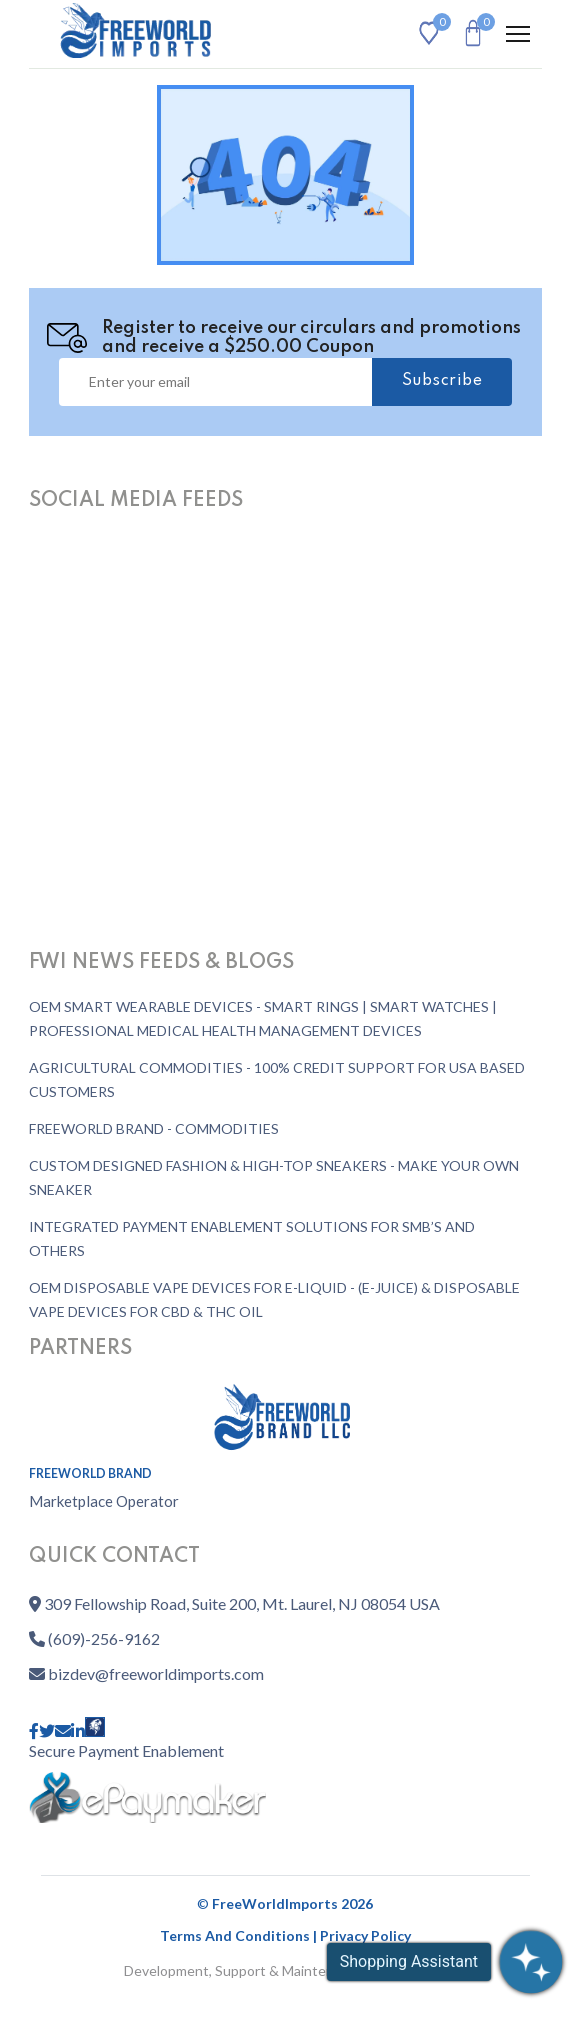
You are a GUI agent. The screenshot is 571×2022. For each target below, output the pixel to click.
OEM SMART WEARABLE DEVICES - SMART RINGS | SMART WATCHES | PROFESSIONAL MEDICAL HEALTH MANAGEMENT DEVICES (263, 1018)
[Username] (215, 382)
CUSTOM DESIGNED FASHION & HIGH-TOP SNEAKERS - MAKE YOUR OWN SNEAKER (274, 1177)
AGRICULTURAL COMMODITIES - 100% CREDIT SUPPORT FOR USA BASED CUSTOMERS (277, 1079)
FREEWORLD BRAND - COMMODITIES (154, 1128)
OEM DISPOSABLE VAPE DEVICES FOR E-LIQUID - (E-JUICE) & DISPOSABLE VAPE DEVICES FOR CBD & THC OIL (274, 1299)
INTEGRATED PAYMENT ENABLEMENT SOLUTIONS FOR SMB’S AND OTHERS (252, 1238)
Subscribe (442, 381)
